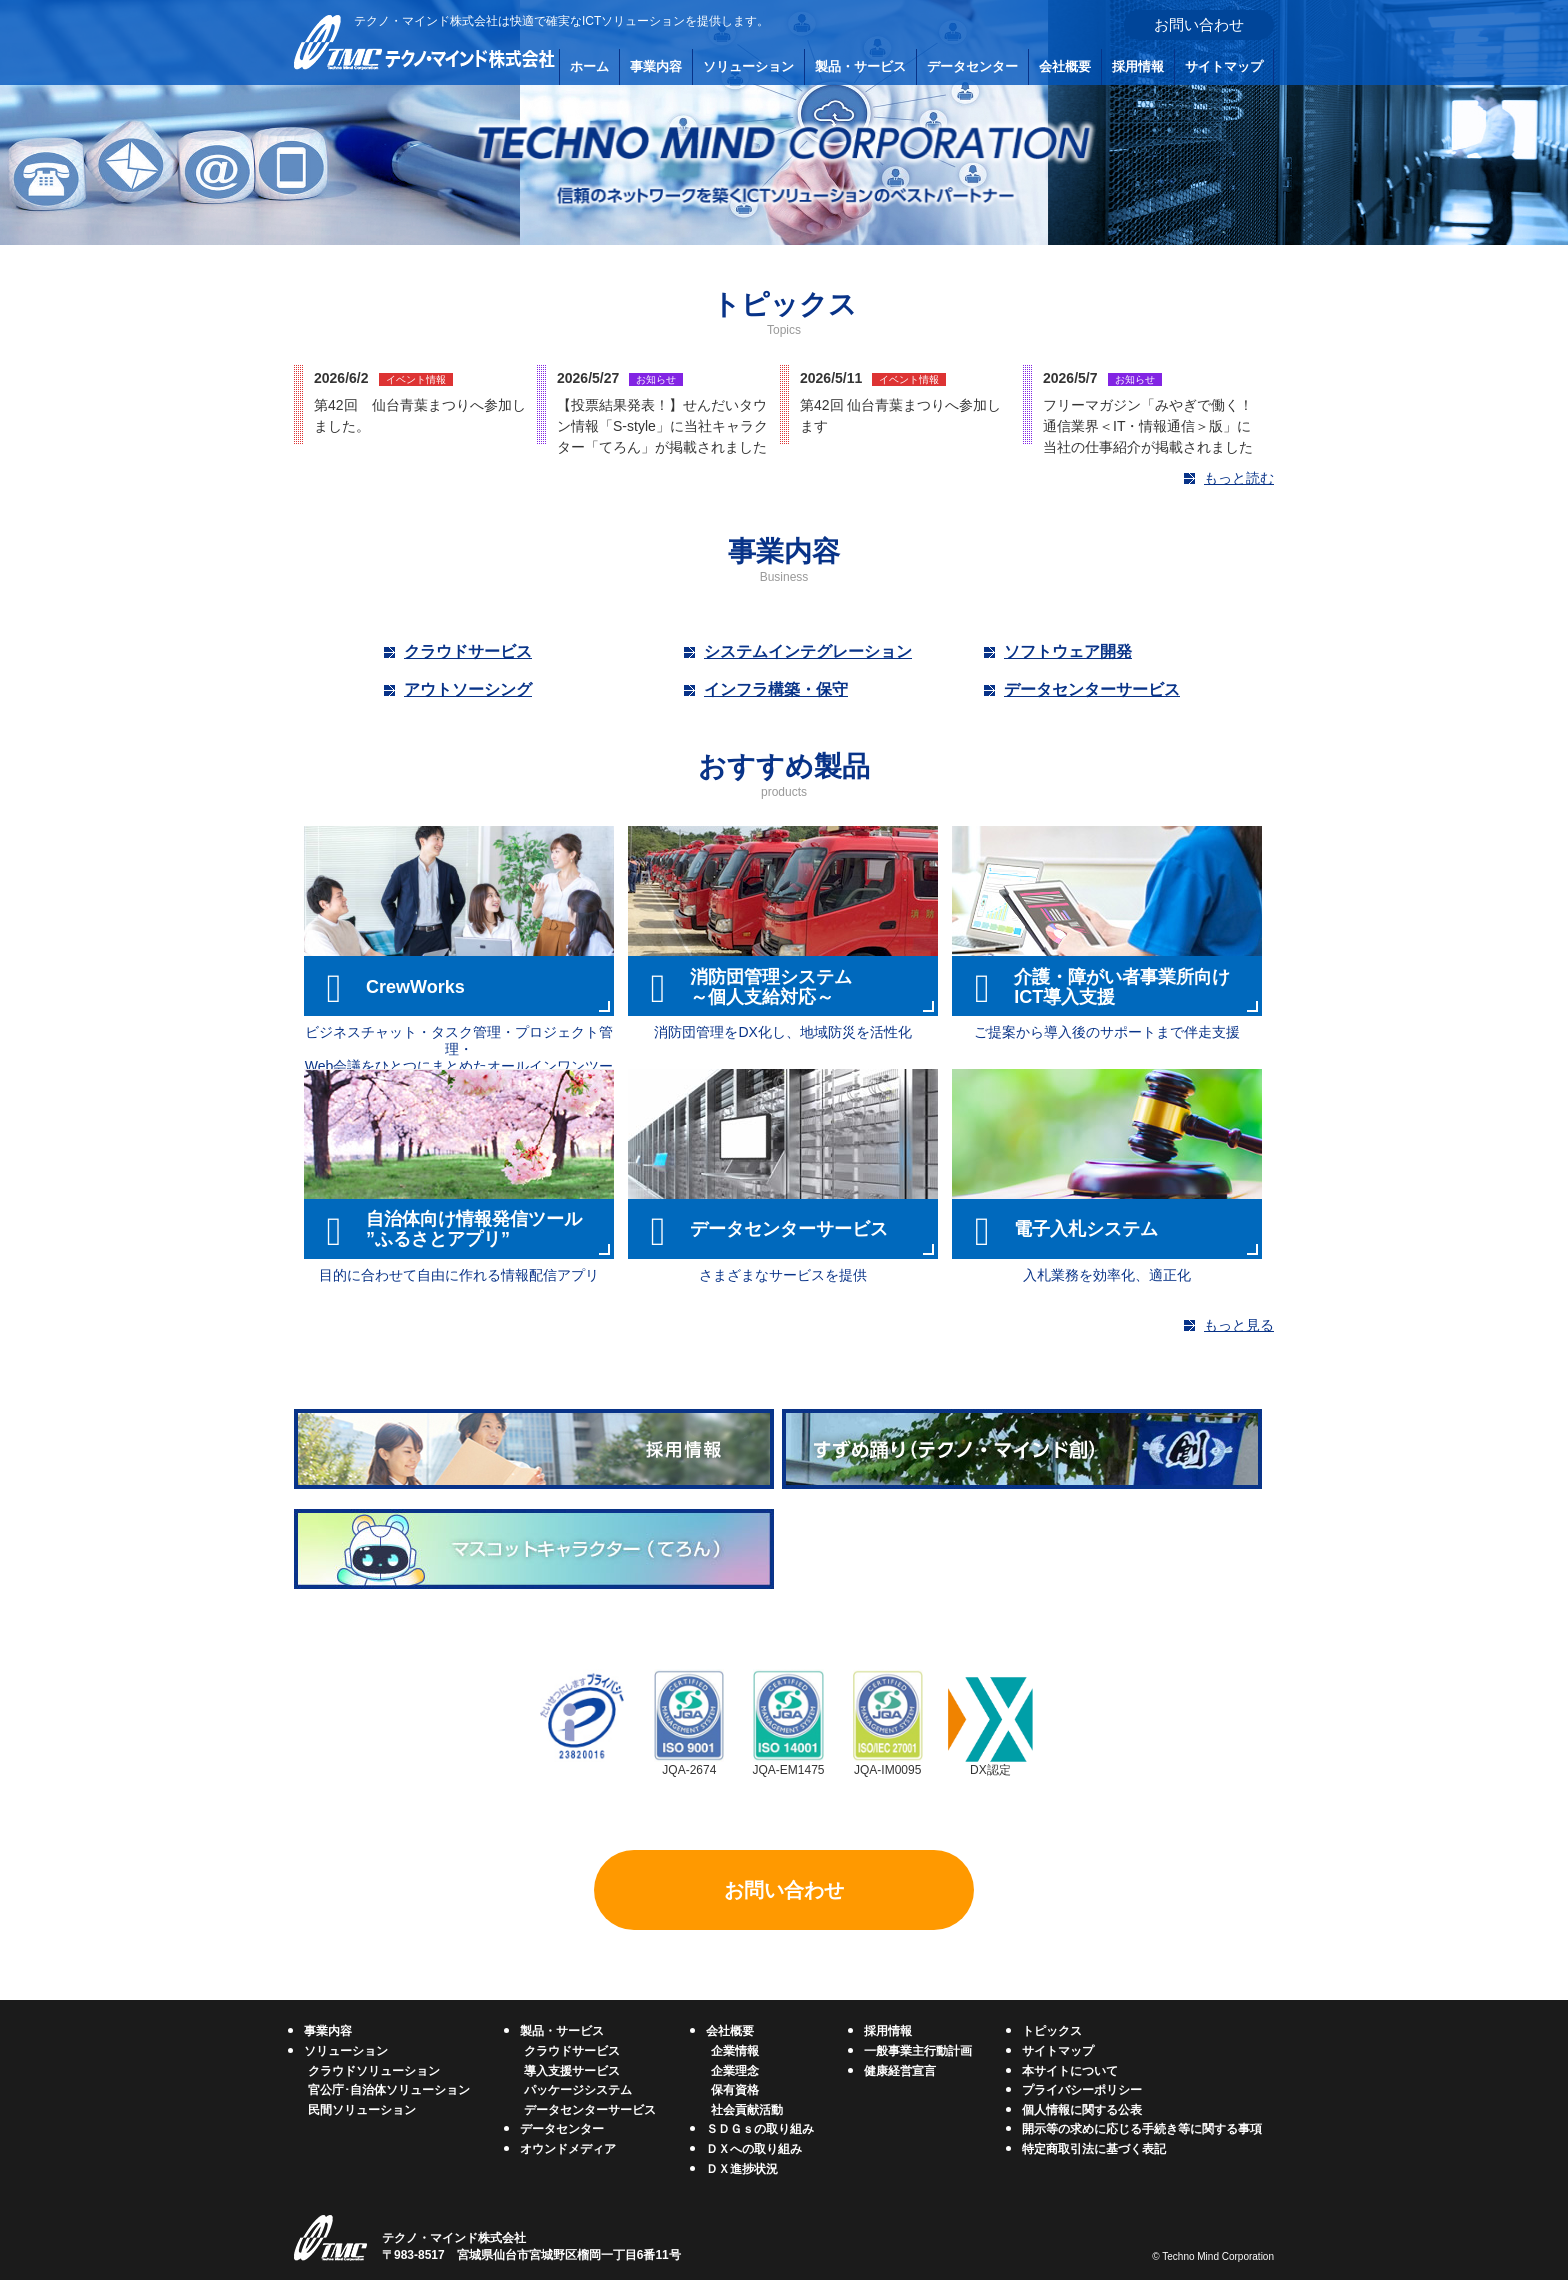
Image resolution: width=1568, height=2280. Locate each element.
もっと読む (1239, 478)
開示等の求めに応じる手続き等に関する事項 (1142, 2129)
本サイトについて (1070, 2071)
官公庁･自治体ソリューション (389, 2090)
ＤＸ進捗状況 (742, 2169)
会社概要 (1065, 66)
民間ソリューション (362, 2110)
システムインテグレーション (808, 651)
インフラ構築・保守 (776, 689)
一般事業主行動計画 (918, 2051)
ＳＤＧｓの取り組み (760, 2129)
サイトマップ (1224, 66)
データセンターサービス (1092, 689)
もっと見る (1239, 1325)
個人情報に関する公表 (1082, 2110)
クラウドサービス (468, 651)
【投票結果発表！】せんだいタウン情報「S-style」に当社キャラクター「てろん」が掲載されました (662, 426)
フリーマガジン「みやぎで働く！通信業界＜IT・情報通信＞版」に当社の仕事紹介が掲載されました (1148, 426)
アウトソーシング (468, 689)
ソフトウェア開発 (1068, 651)
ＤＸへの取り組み (754, 2149)
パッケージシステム (578, 2090)
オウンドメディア (568, 2149)
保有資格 (735, 2090)
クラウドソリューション (374, 2071)
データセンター (972, 66)
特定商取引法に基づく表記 (1094, 2149)
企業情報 (735, 2051)
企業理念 (735, 2071)
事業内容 (656, 66)
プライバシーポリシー (1082, 2090)
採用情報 (1138, 66)
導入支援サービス (572, 2071)
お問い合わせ (1199, 24)
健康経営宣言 (900, 2071)
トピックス (1052, 2031)
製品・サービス (860, 66)
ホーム (589, 66)
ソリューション (748, 66)
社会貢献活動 (747, 2110)
